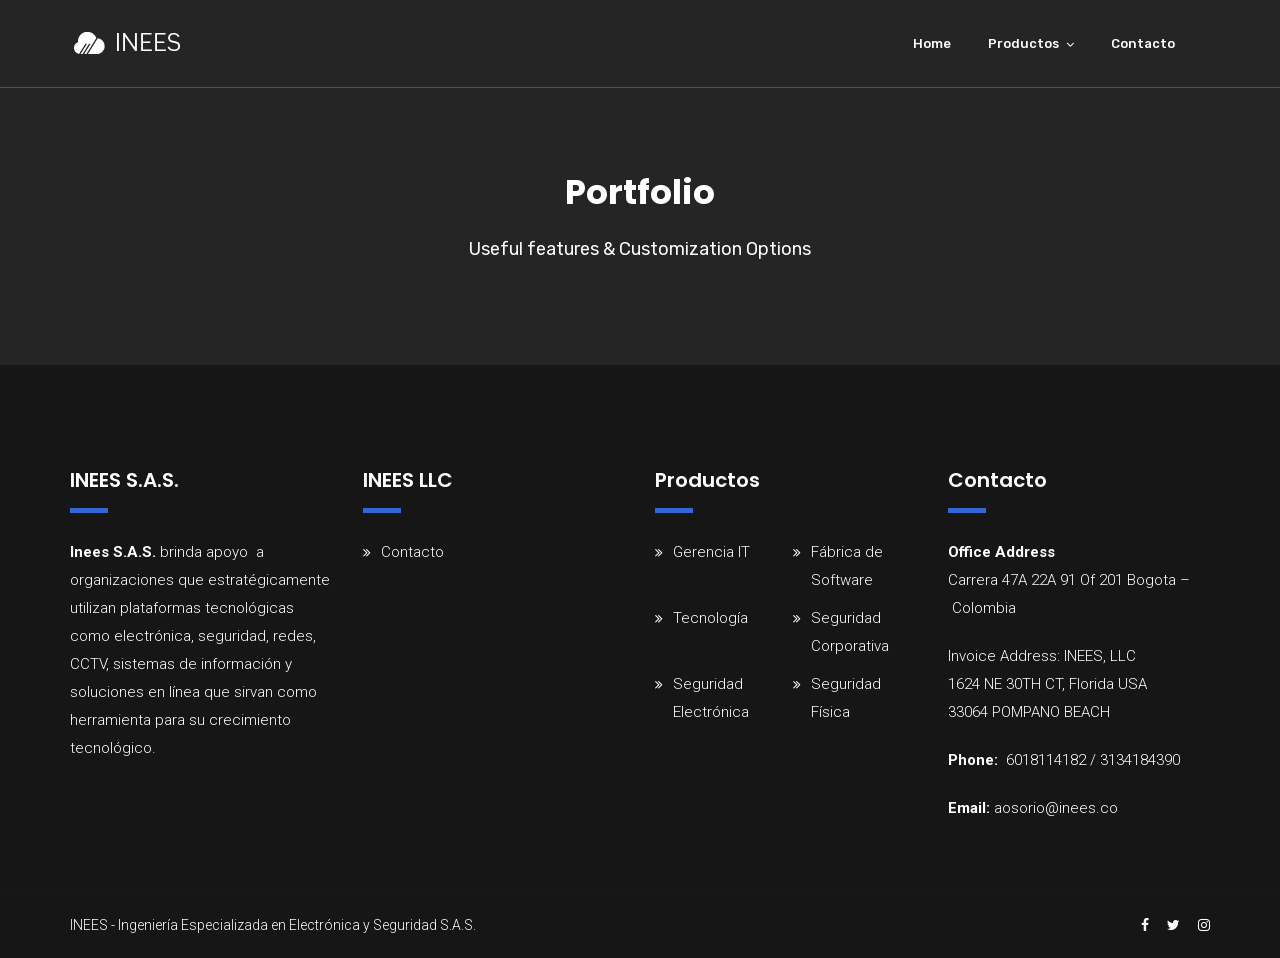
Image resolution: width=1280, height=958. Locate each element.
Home (932, 43)
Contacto (1143, 43)
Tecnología (710, 618)
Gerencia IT (711, 552)
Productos (1023, 43)
